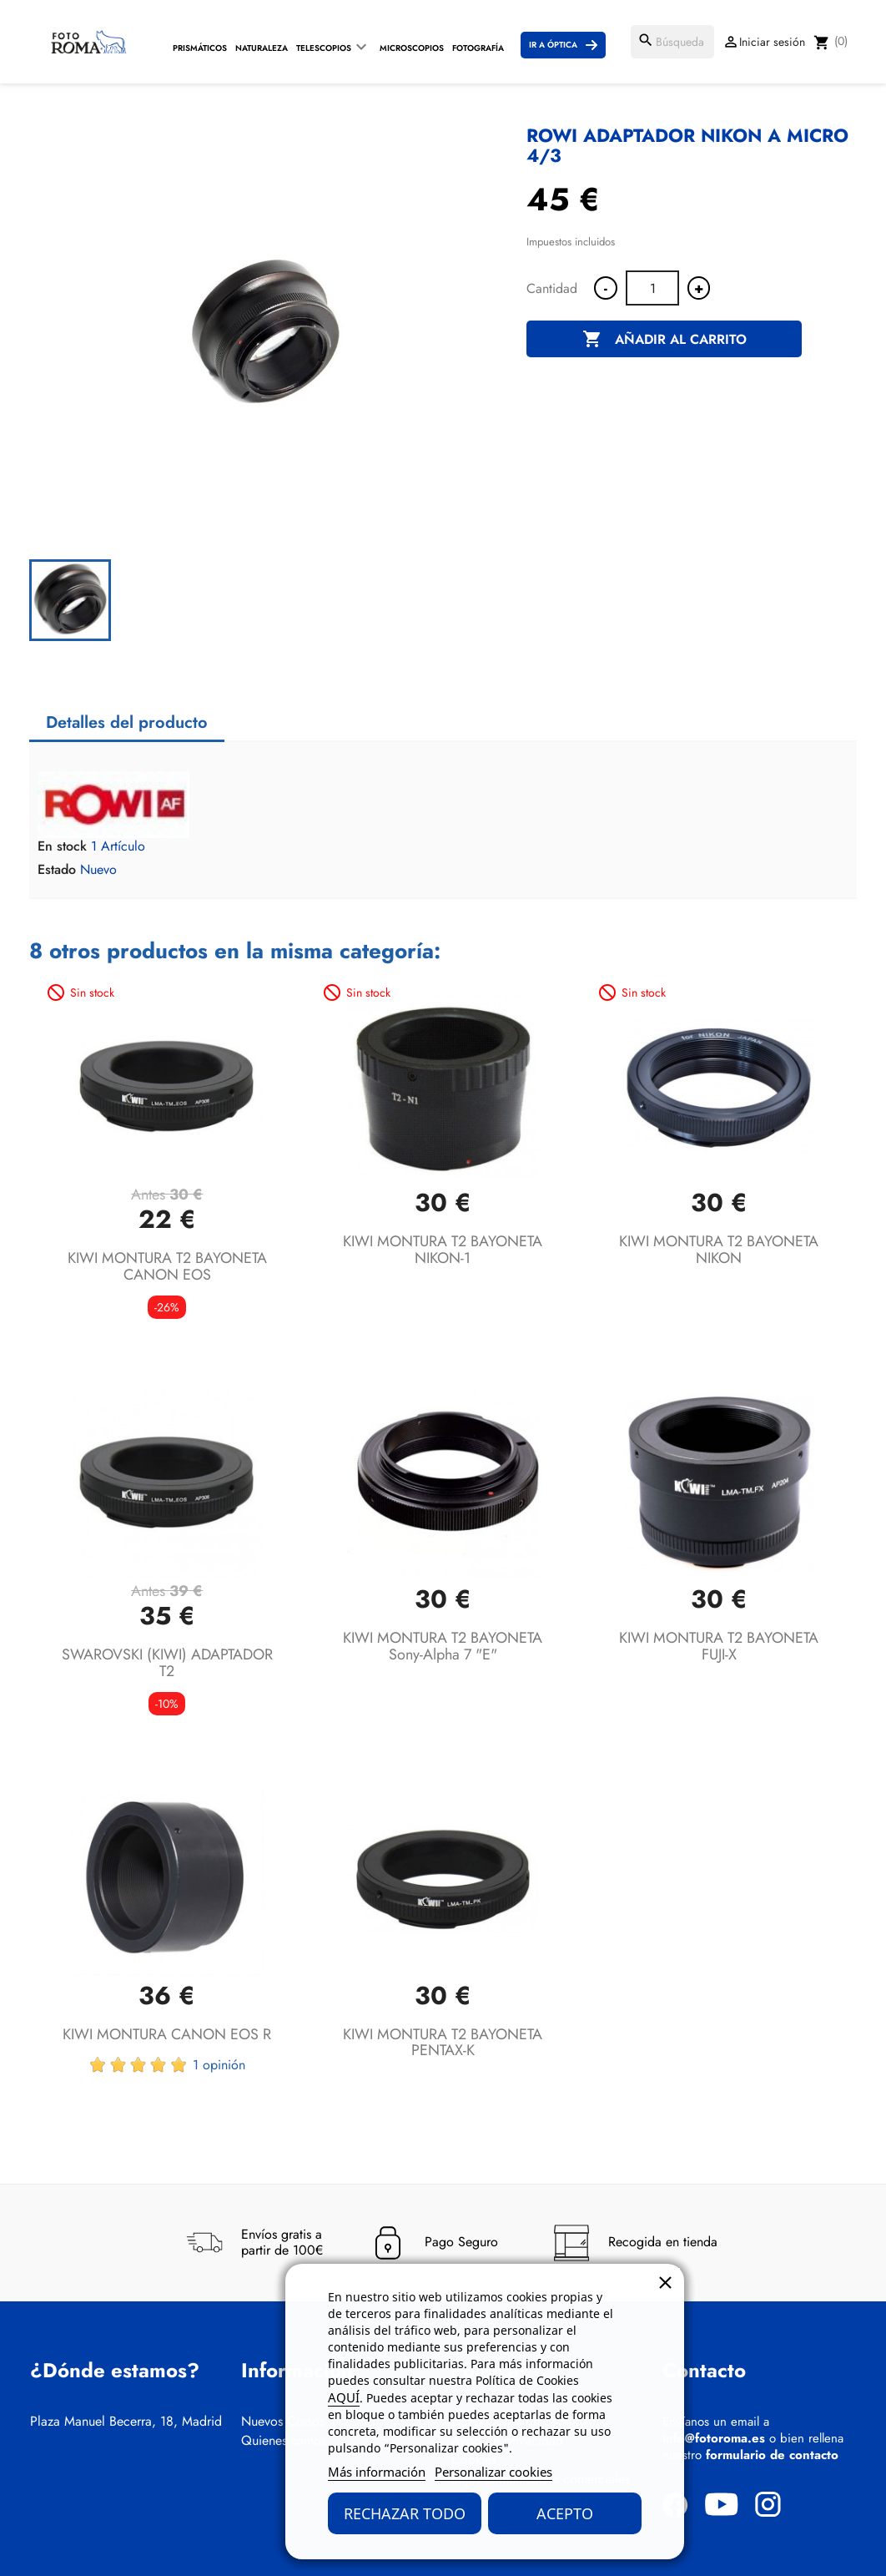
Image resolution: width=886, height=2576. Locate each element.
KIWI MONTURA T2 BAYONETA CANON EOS (167, 1266)
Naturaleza (261, 48)
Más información (376, 2471)
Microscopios (412, 48)
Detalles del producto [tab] (127, 722)
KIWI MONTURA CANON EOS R (167, 2034)
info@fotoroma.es (713, 2438)
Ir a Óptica (553, 44)
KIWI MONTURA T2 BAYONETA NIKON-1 (442, 1249)
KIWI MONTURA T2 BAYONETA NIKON (718, 1249)
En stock (62, 846)
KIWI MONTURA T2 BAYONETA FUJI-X (718, 1646)
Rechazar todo (405, 2513)
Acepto (564, 2513)
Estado (57, 869)
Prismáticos (200, 48)
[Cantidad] (652, 288)
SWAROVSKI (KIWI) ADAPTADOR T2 (167, 1663)
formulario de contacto (772, 2455)
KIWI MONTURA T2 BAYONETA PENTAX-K (442, 2042)
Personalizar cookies (493, 2471)
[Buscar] (672, 41)
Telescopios (323, 48)
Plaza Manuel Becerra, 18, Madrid (126, 2421)
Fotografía (478, 48)
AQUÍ (344, 2397)
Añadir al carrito (664, 340)
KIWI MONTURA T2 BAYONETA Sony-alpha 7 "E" (442, 1646)
